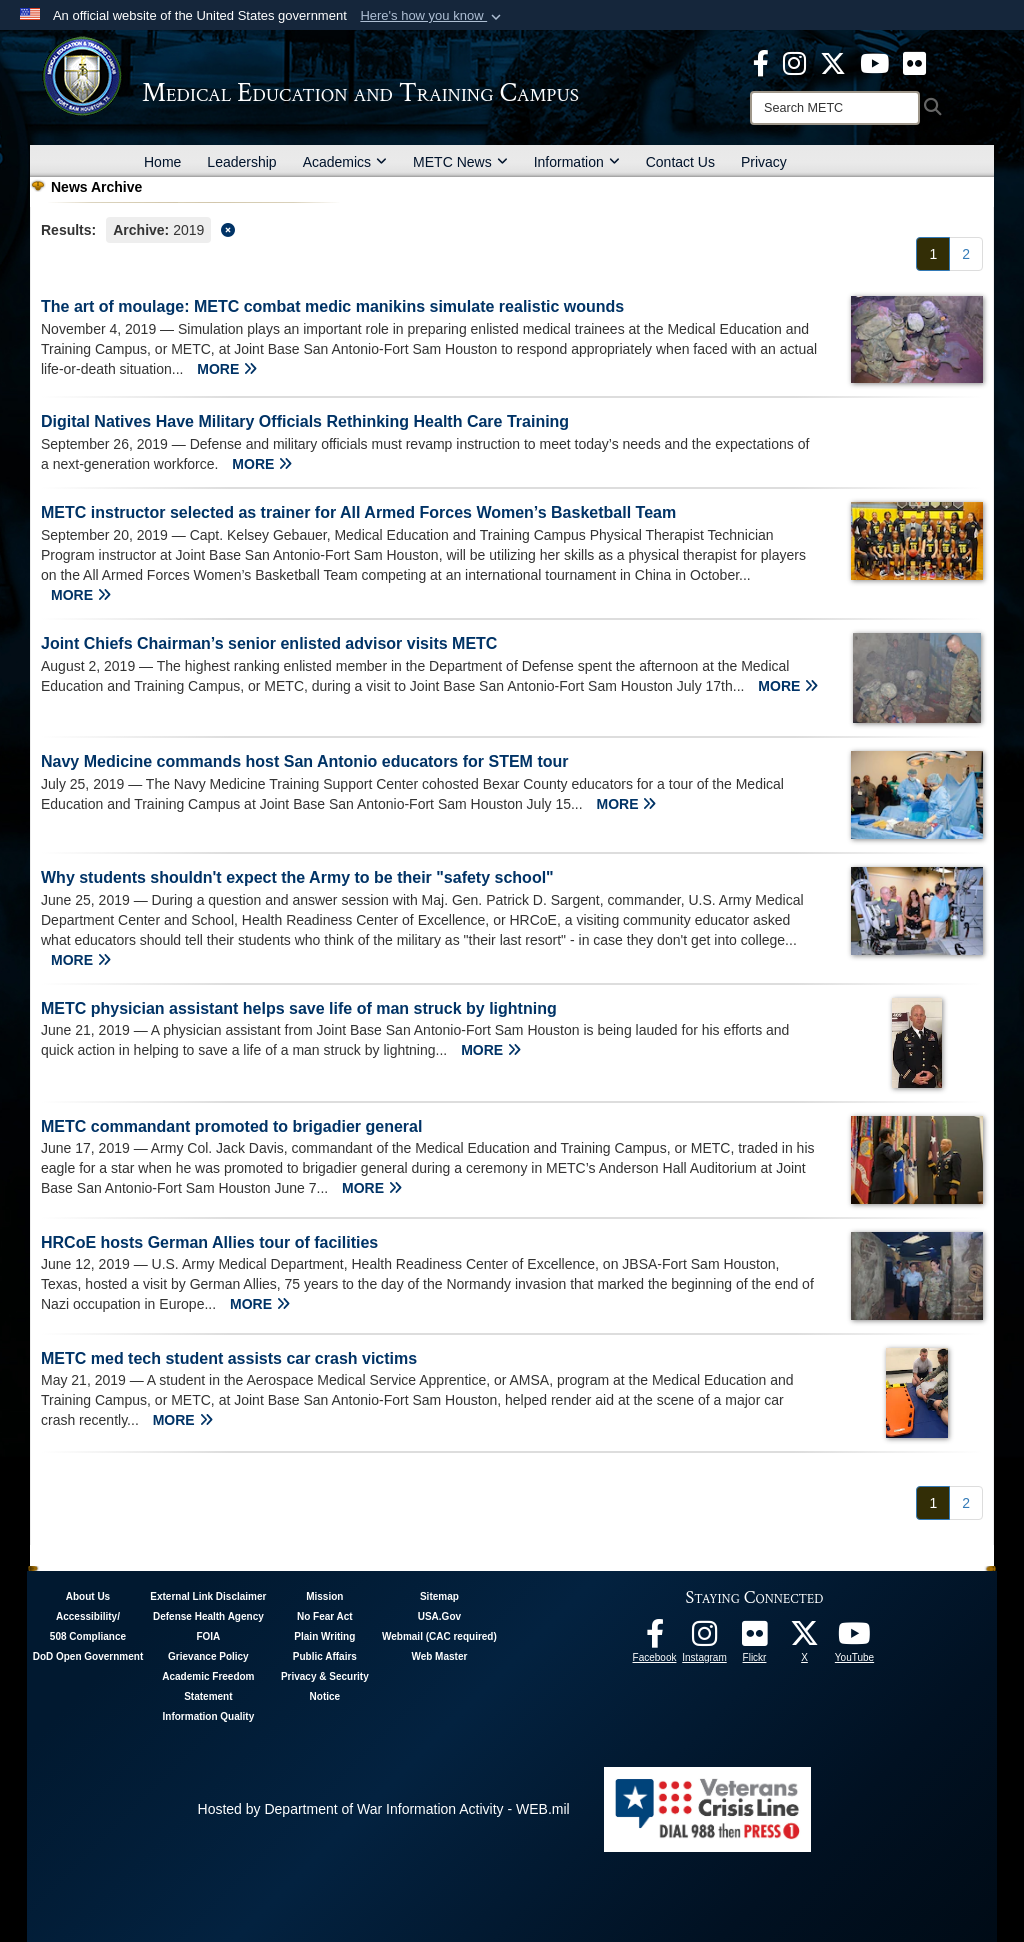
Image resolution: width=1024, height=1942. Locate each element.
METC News (460, 162)
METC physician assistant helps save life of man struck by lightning (299, 1008)
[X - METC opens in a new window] (833, 62)
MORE (227, 369)
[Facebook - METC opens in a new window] (761, 62)
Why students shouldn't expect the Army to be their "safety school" (297, 877)
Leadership (241, 162)
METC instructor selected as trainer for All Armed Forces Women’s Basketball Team (358, 512)
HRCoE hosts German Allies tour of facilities (209, 1242)
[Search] (835, 108)
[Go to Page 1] (933, 254)
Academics (345, 162)
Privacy (764, 162)
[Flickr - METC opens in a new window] (914, 62)
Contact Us (680, 162)
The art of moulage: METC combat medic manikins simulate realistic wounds (332, 306)
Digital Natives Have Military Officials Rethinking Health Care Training (305, 421)
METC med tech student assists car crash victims (229, 1358)
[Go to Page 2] (966, 254)
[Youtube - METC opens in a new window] (874, 62)
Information (577, 162)
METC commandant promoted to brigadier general (231, 1126)
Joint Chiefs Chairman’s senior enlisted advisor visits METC (269, 643)
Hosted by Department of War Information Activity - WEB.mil (384, 1809)
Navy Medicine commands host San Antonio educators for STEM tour (304, 761)
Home (162, 162)
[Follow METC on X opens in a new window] (805, 1639)
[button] (432, 16)
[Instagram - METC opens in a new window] (794, 62)
